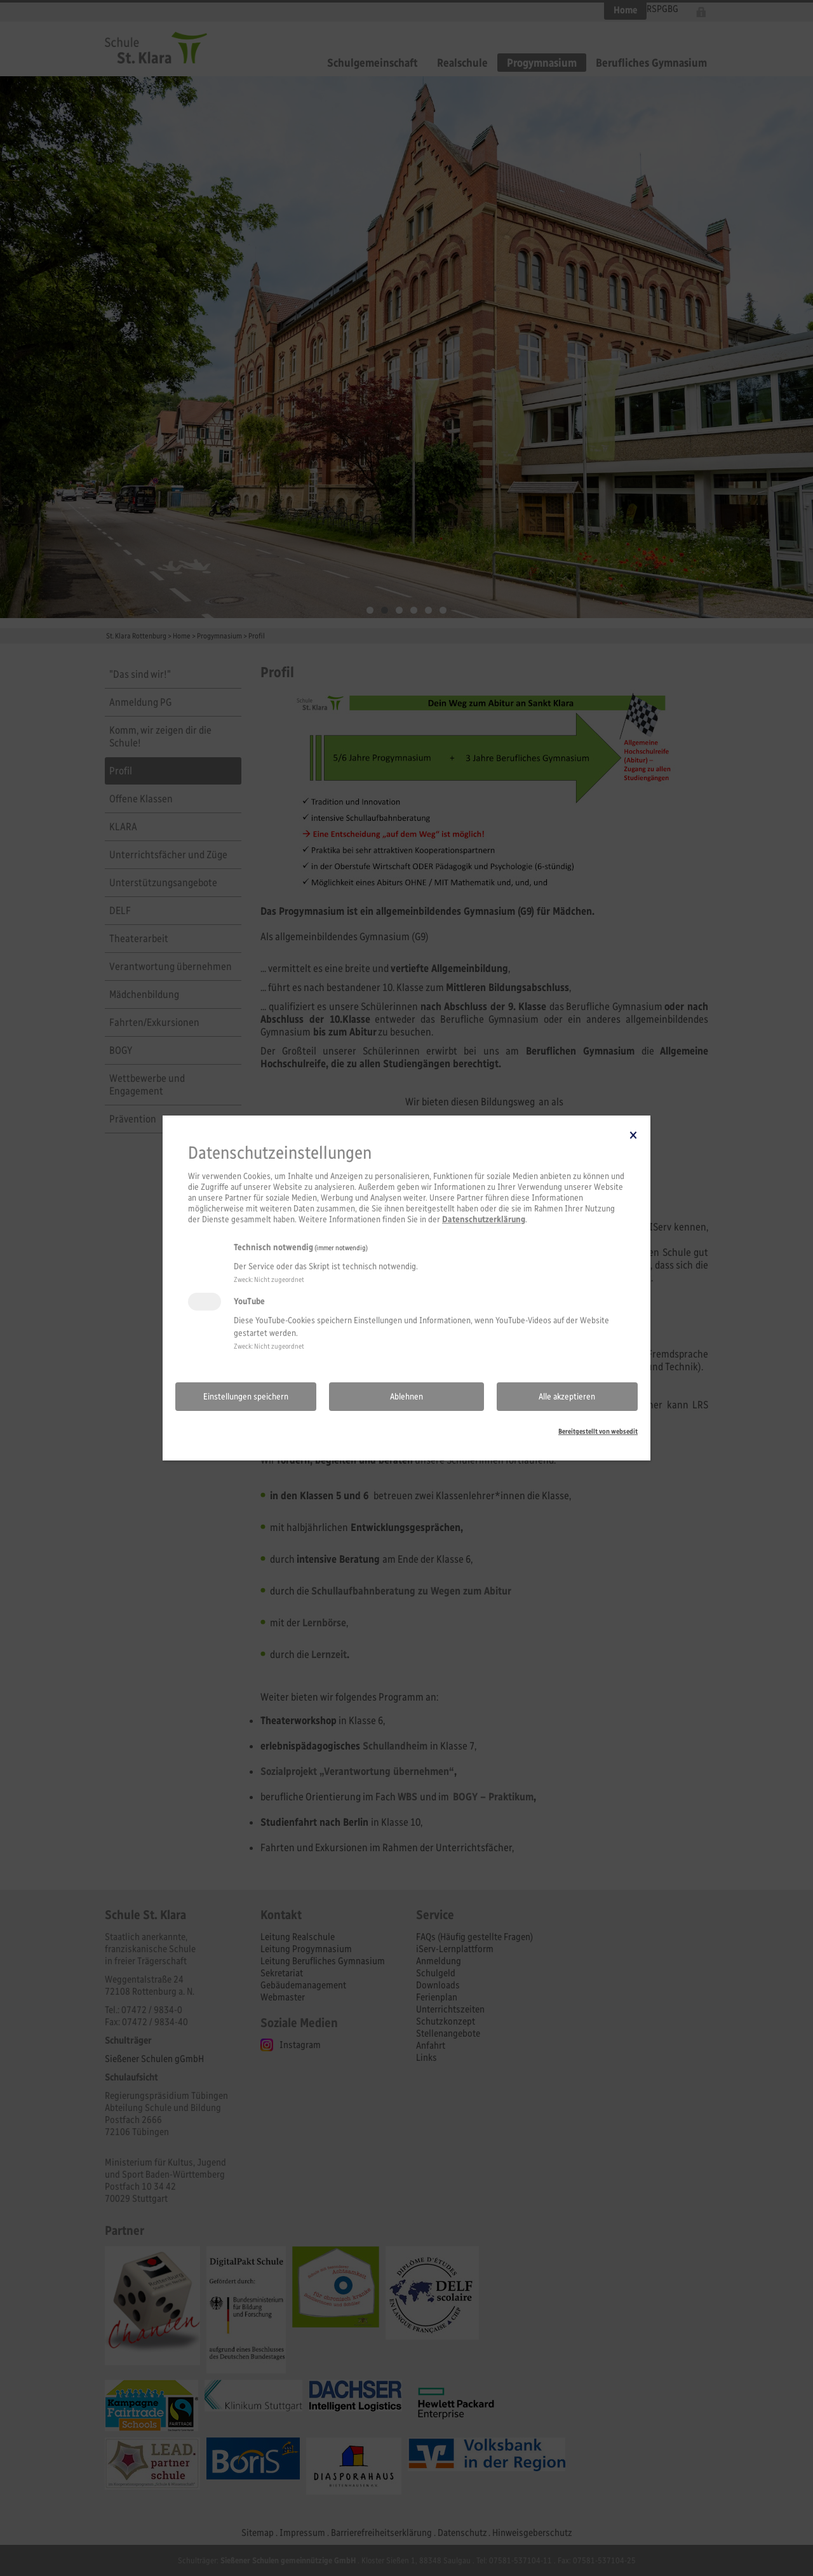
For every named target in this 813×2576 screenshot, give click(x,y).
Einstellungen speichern (245, 1396)
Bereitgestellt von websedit (598, 1431)
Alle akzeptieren (567, 1396)
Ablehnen (406, 1396)
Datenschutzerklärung (483, 1219)
